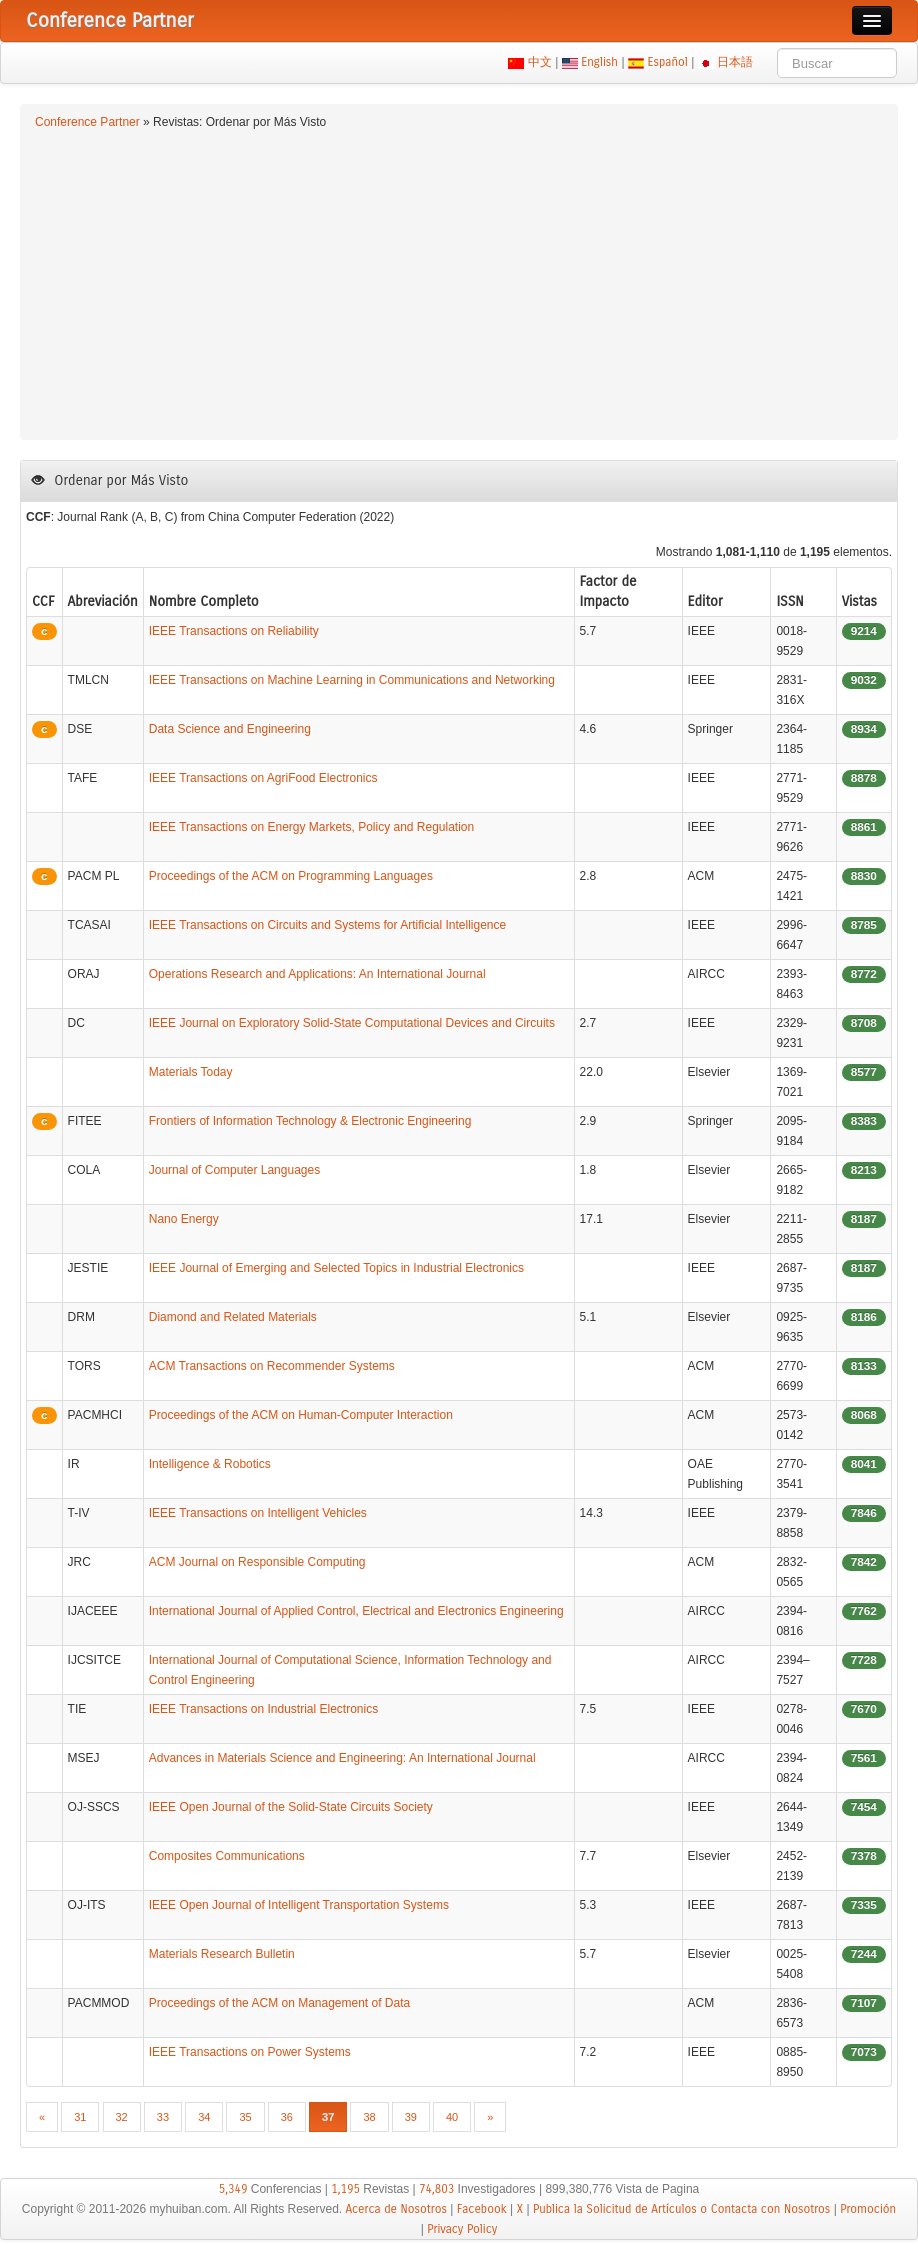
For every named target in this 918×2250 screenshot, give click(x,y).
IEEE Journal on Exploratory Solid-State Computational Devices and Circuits (352, 1023)
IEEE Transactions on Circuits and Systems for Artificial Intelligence (328, 925)
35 (245, 2117)
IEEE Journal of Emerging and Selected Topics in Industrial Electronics (336, 1268)
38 (369, 2117)
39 (411, 2117)
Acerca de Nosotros (397, 2209)
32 (122, 2117)
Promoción (868, 2209)
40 (452, 2117)
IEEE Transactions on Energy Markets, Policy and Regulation (312, 827)
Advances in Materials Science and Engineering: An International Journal (342, 1758)
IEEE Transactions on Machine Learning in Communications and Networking (352, 680)
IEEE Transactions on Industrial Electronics (263, 1709)
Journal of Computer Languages (234, 1170)
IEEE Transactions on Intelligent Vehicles (258, 1513)
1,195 (345, 2189)
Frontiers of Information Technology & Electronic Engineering (310, 1121)
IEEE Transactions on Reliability (234, 631)
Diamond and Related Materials (233, 1317)
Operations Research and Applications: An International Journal (317, 974)
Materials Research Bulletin (222, 1954)
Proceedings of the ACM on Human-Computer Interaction (301, 1415)
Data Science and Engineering (230, 729)
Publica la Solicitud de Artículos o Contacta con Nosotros (681, 2209)
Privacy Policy (462, 2229)
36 (287, 2117)
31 (80, 2117)
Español (667, 62)
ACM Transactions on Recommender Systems (272, 1366)
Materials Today (191, 1072)
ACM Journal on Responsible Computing (257, 1562)
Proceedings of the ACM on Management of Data (280, 2003)
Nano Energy (184, 1219)
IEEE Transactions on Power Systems (250, 2052)
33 (163, 2117)
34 (204, 2117)
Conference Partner (87, 122)
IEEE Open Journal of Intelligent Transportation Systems (299, 1905)
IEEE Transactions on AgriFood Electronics (263, 778)
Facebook (482, 2209)
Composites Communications (227, 1856)
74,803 (436, 2189)
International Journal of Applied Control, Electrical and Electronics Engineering (356, 1611)
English (600, 62)
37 (328, 2117)
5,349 (233, 2189)
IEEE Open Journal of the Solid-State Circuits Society (291, 1807)
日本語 (735, 62)
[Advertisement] (459, 282)
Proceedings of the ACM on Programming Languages (291, 876)
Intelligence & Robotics (210, 1464)
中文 (539, 62)
